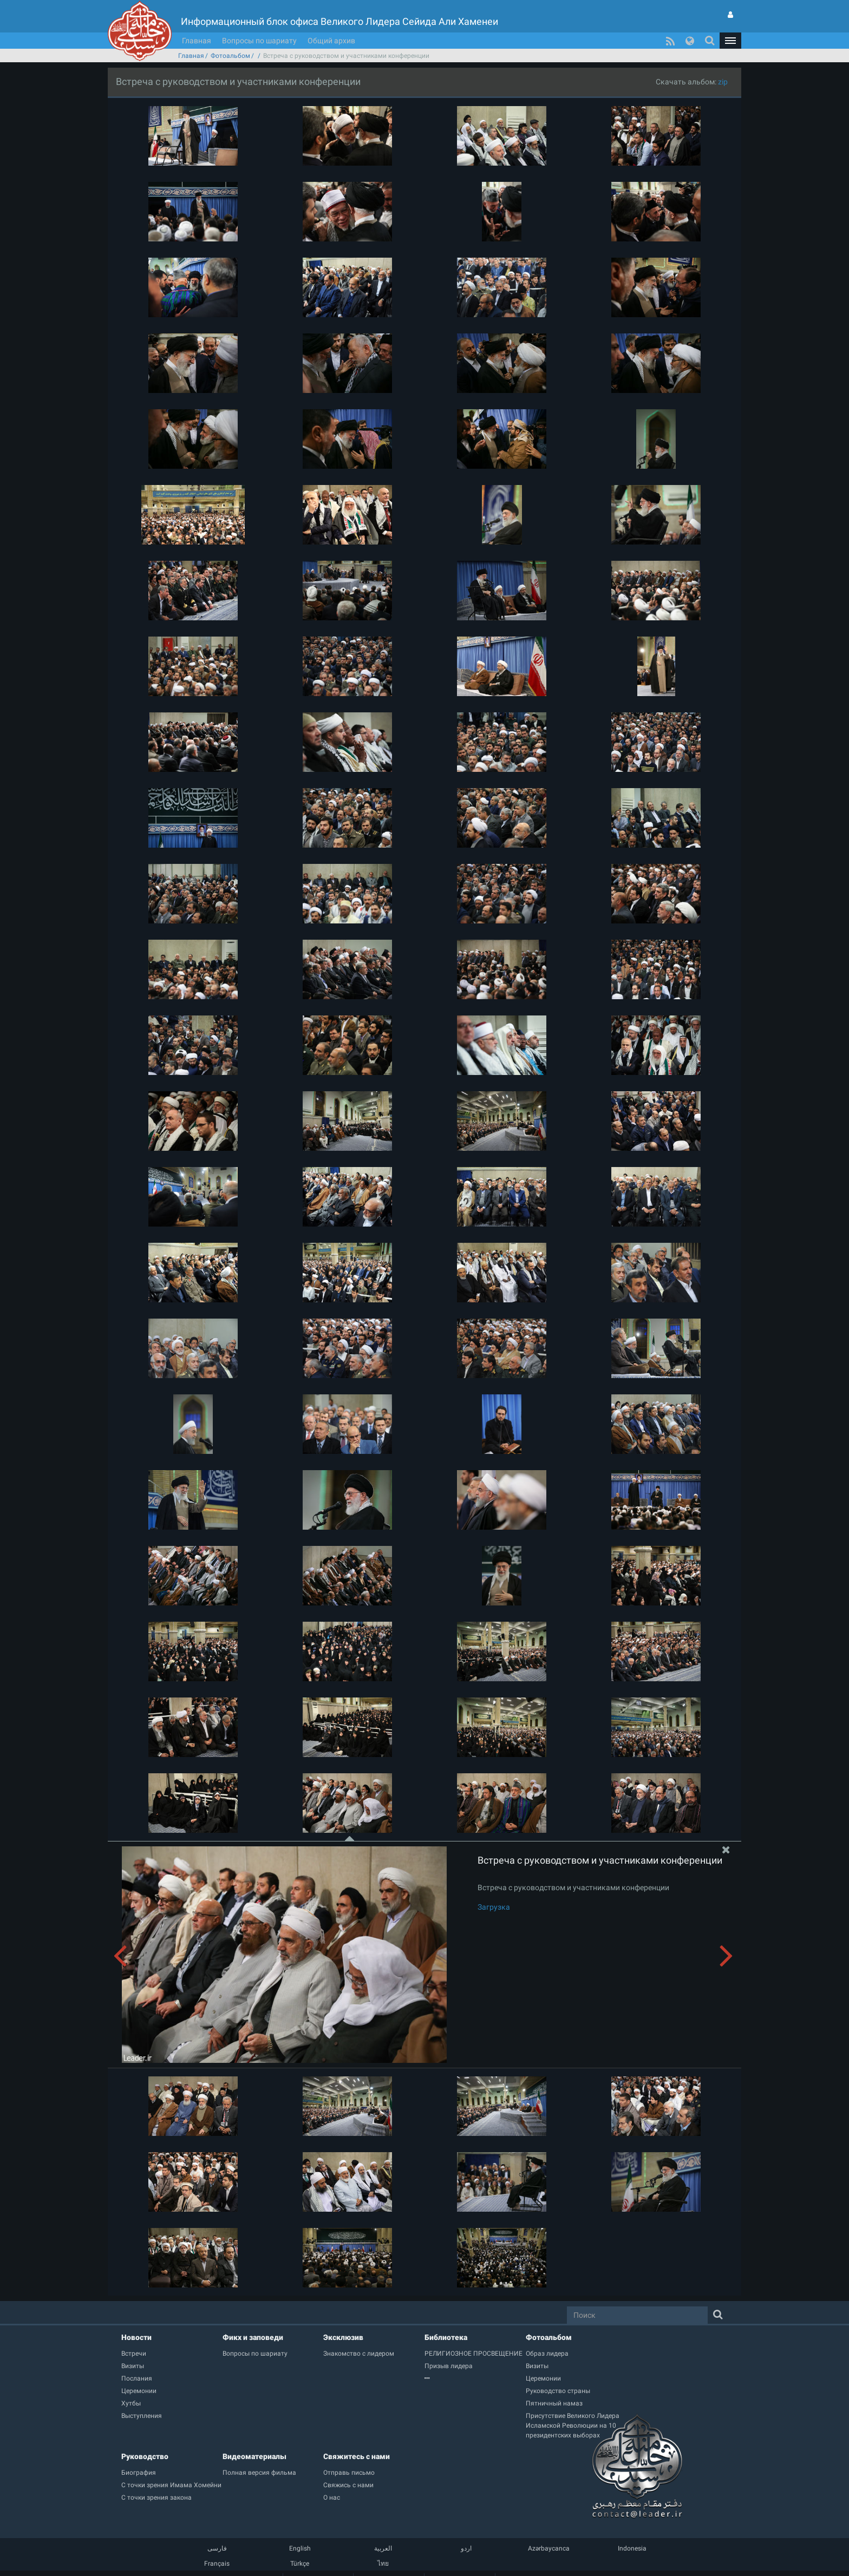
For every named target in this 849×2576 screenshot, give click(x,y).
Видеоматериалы (254, 2456)
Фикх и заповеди (253, 2337)
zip (723, 81)
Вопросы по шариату (259, 40)
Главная (196, 40)
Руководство (144, 2456)
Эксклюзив (343, 2337)
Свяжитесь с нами (356, 2456)
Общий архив (331, 40)
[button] (730, 40)
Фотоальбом (230, 56)
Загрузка (494, 1907)
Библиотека (445, 2337)
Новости (136, 2337)
